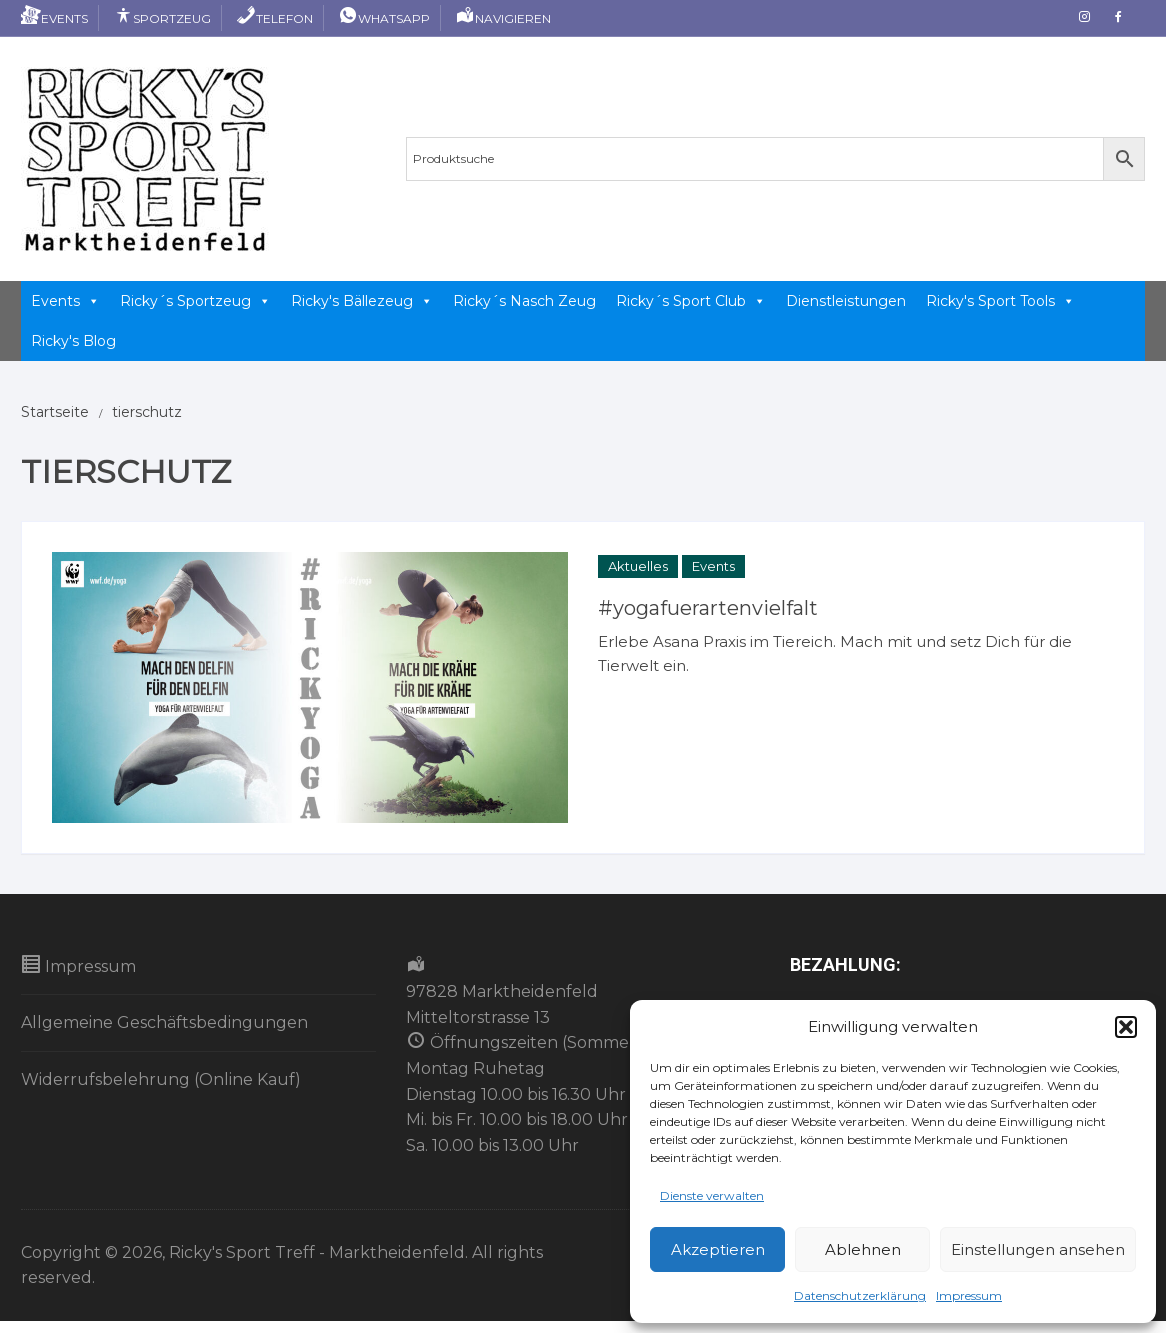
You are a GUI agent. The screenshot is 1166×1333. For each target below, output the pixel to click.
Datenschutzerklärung (860, 1295)
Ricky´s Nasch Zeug (524, 301)
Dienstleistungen (846, 301)
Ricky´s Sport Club (691, 301)
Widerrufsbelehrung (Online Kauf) (161, 1079)
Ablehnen (863, 1249)
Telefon (274, 18)
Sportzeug (162, 18)
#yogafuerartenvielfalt (708, 608)
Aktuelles (638, 566)
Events (54, 18)
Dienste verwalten (712, 1195)
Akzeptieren (718, 1249)
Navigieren (503, 18)
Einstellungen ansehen (1038, 1249)
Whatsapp (384, 18)
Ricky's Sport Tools (1000, 301)
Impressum (969, 1295)
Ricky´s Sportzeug (195, 301)
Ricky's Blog (73, 341)
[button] (1126, 1027)
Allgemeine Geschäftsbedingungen (164, 1022)
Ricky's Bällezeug (362, 301)
